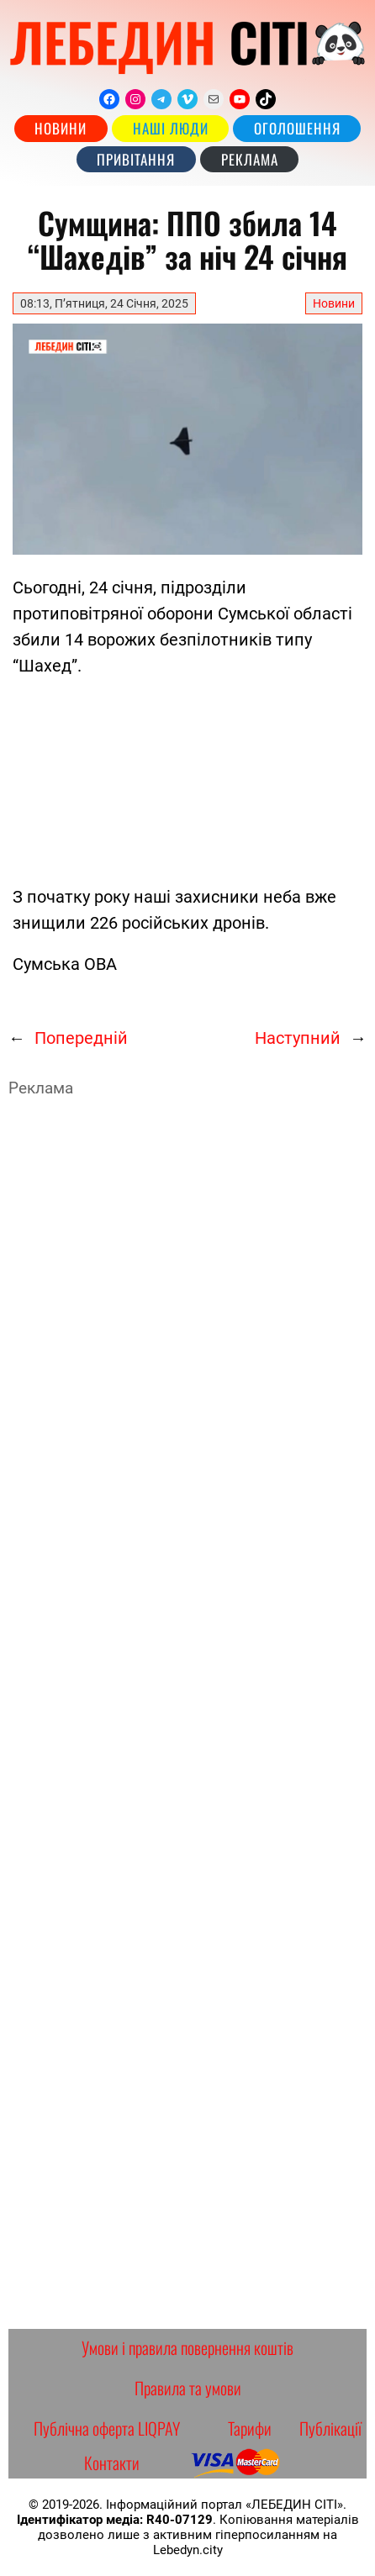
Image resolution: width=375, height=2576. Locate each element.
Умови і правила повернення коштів (187, 2347)
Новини (60, 128)
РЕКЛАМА (249, 159)
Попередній (81, 1038)
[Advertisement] (181, 778)
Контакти (112, 2462)
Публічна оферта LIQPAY (107, 2428)
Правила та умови (188, 2387)
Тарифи (250, 2428)
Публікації (330, 2428)
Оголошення (297, 128)
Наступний (298, 1038)
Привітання (136, 159)
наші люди (171, 128)
